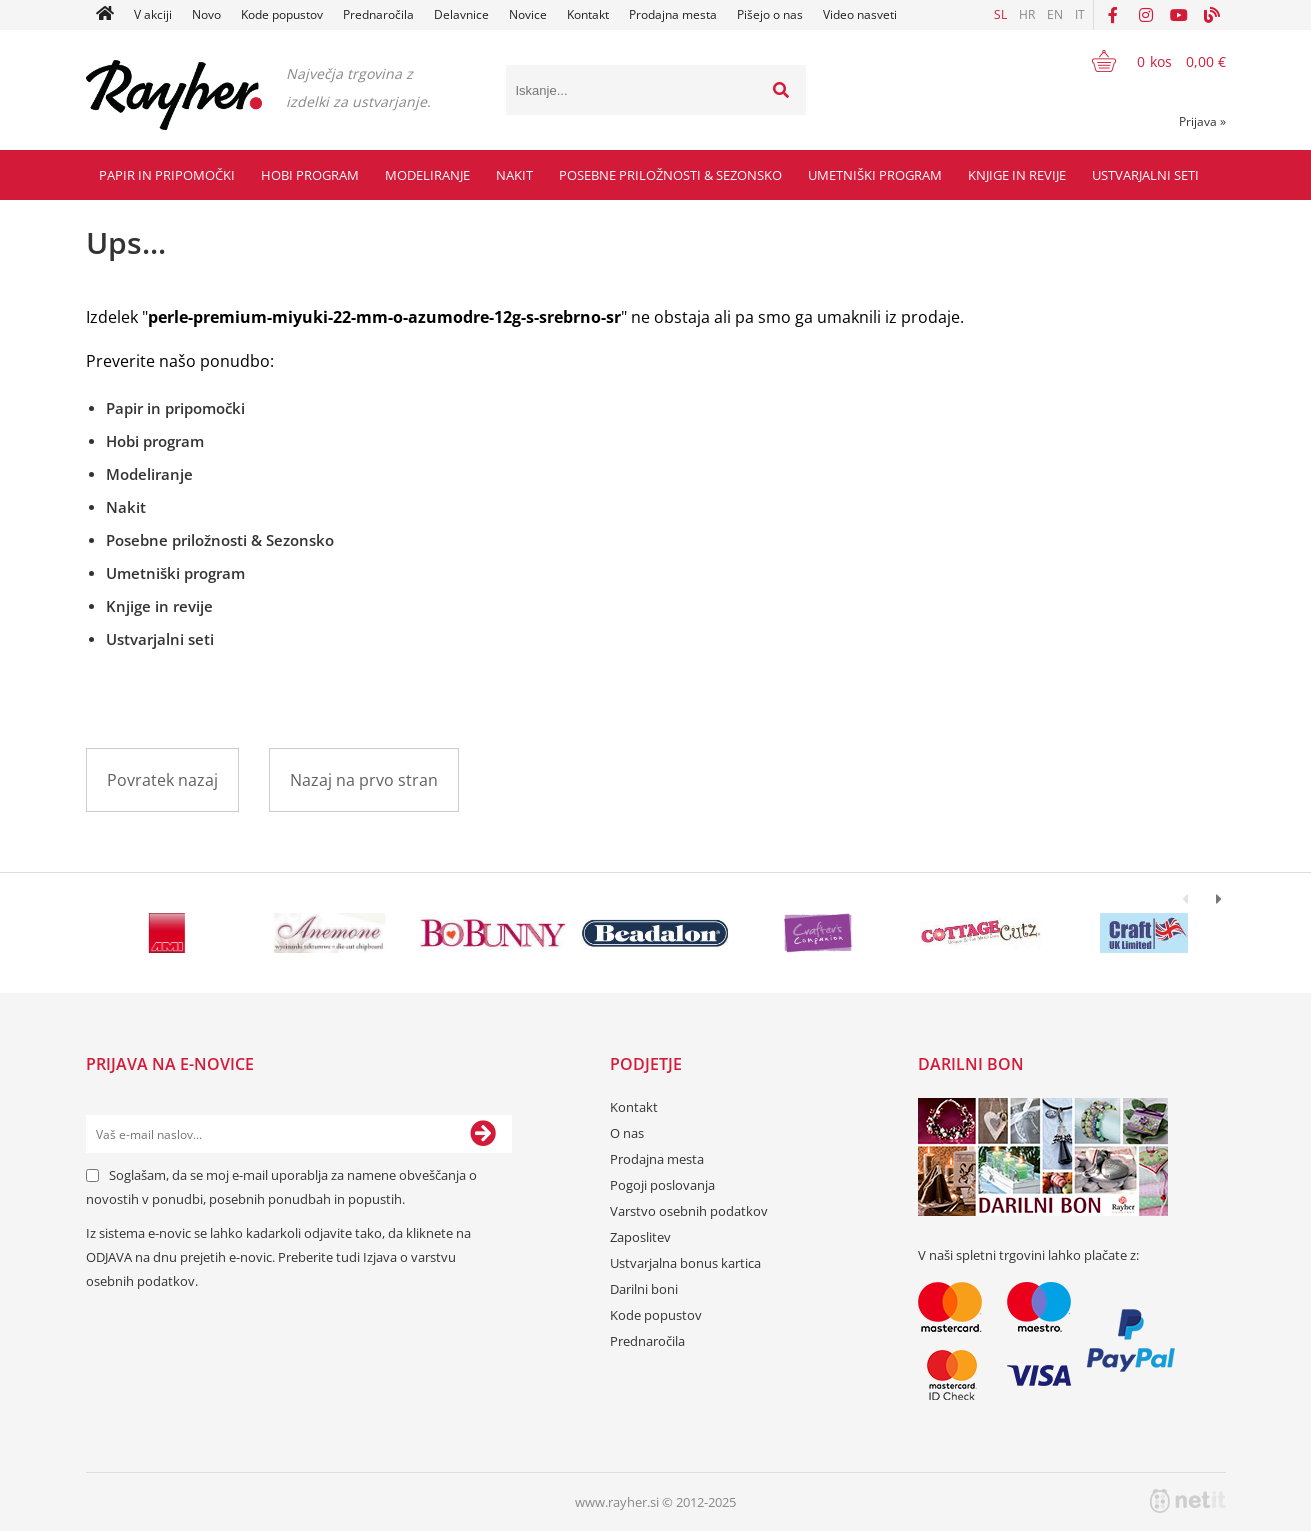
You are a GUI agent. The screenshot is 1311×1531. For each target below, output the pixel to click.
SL (1000, 14)
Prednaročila (378, 14)
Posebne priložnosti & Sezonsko (670, 175)
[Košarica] (1146, 61)
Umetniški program (875, 175)
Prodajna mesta (673, 14)
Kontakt (588, 14)
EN (1055, 14)
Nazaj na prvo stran (364, 780)
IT (1080, 14)
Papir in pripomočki (167, 175)
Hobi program (310, 175)
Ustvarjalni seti (1145, 175)
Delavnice (461, 14)
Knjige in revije (1017, 175)
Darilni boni (644, 1289)
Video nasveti (860, 14)
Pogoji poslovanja (662, 1185)
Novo (206, 14)
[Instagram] (1146, 15)
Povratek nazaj (162, 780)
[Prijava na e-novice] (483, 1134)
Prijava (1202, 121)
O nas (627, 1133)
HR (1027, 14)
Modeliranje (427, 175)
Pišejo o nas (770, 14)
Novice (528, 14)
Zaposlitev (640, 1237)
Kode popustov (282, 14)
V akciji (153, 14)
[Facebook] (1113, 15)
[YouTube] (1179, 15)
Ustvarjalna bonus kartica (685, 1263)
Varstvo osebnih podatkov (689, 1211)
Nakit (514, 175)
